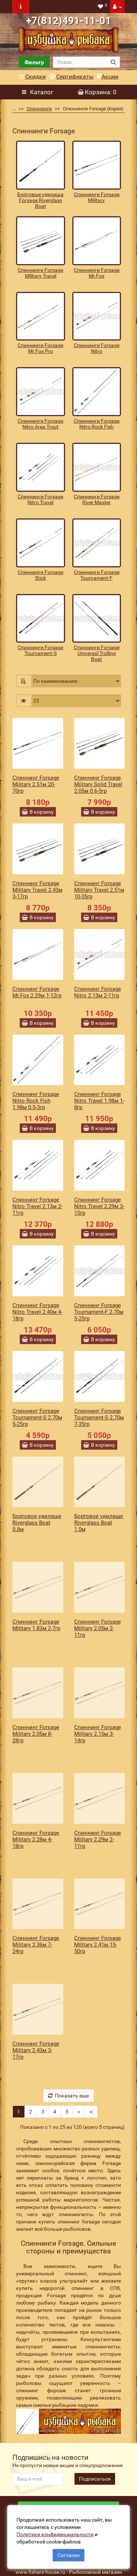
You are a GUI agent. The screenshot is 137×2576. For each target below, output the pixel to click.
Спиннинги (34, 108)
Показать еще (68, 2096)
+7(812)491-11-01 (68, 21)
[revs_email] (37, 2479)
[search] (80, 62)
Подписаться (95, 2479)
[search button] (113, 62)
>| (91, 2112)
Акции (107, 76)
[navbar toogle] (20, 6)
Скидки (32, 76)
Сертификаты (71, 76)
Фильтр (34, 62)
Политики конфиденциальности (55, 2534)
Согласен (68, 2555)
